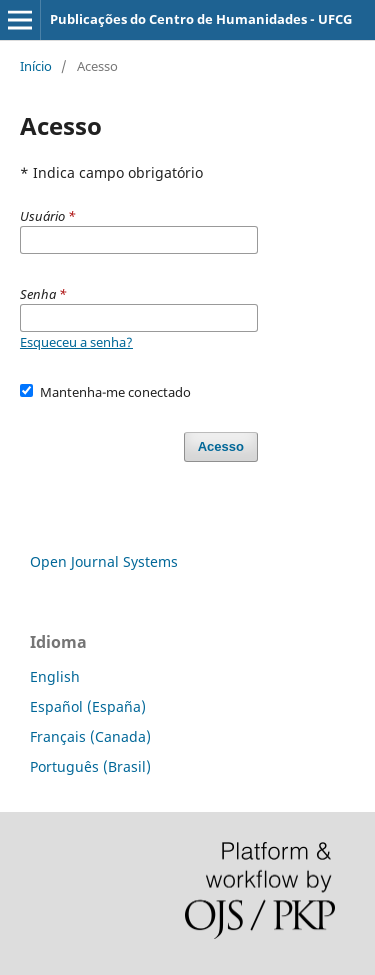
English (55, 676)
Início (36, 66)
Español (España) (88, 706)
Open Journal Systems (104, 561)
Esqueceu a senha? (76, 342)
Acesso (221, 446)
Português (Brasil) (90, 766)
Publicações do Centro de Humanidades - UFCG (201, 19)
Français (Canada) (90, 736)
